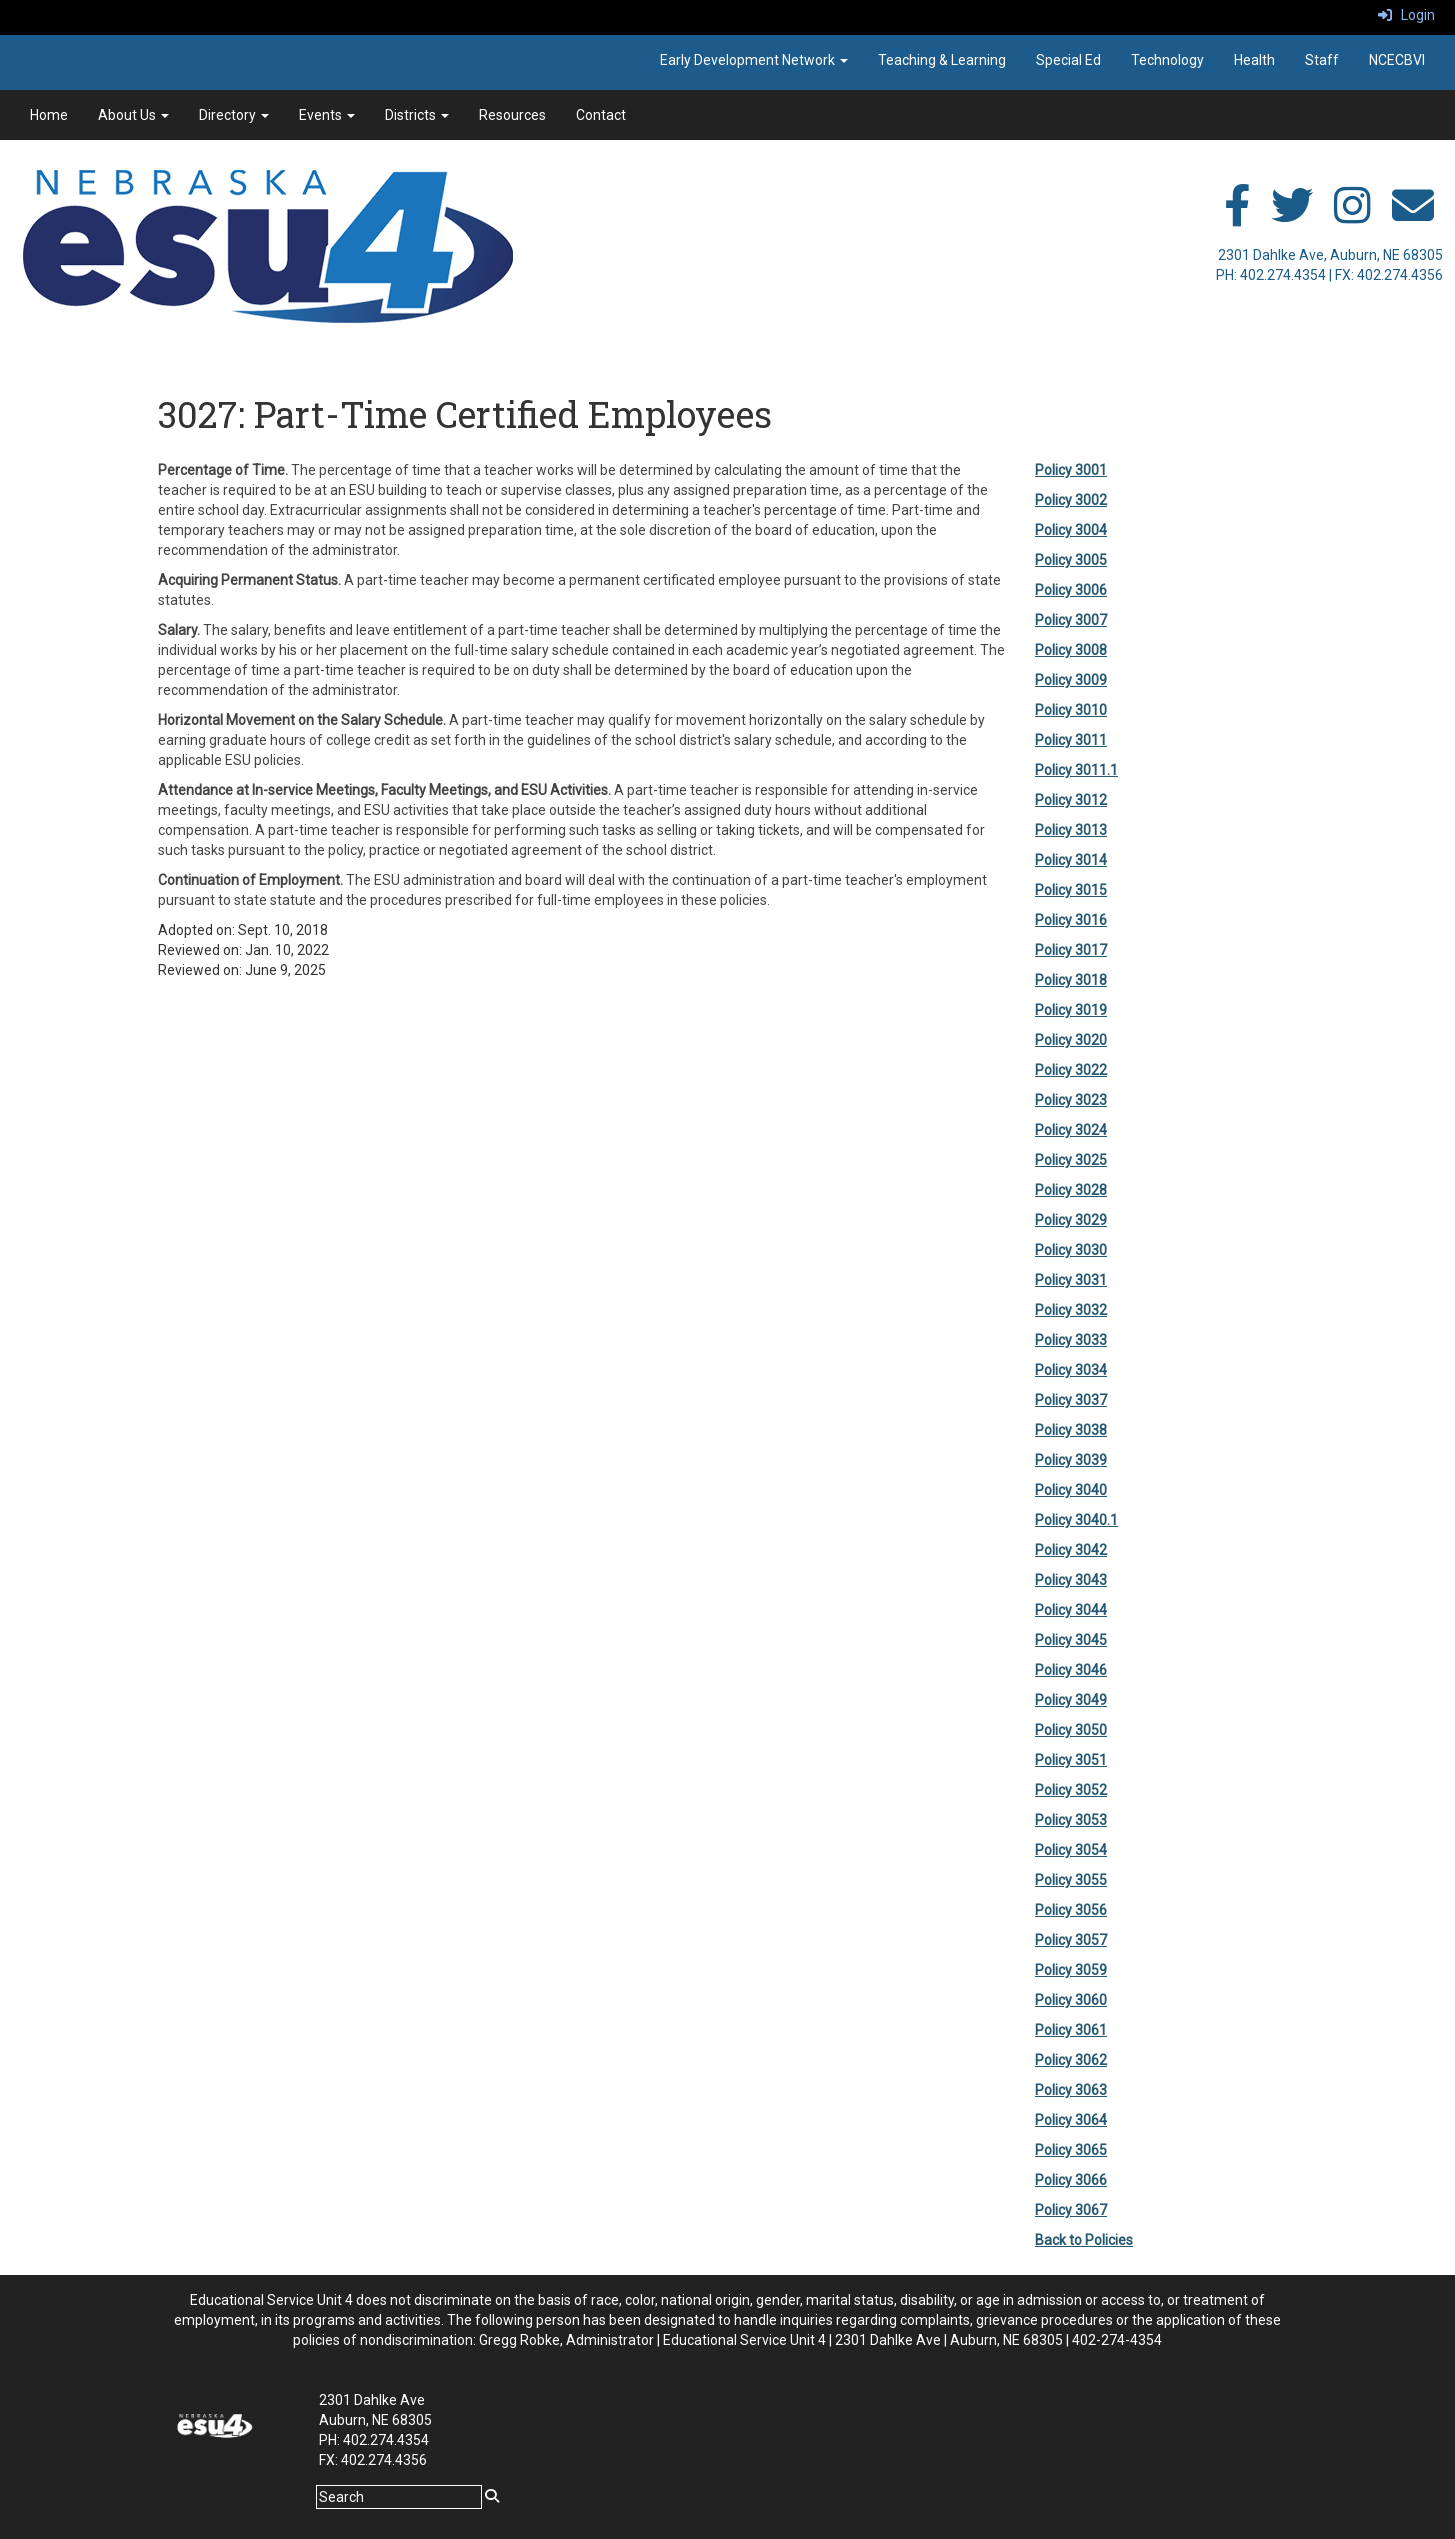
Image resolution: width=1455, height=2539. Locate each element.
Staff (1322, 60)
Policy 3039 (1071, 1460)
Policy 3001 (1071, 470)
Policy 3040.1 (1076, 1520)
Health (1254, 60)
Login (1406, 15)
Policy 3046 (1071, 1670)
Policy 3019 (1071, 1010)
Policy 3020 (1071, 1040)
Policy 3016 (1071, 920)
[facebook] (1237, 216)
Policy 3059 (1071, 1970)
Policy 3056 (1071, 1910)
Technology (1167, 60)
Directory (234, 115)
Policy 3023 (1071, 1100)
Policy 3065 (1071, 2150)
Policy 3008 (1071, 650)
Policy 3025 (1071, 1160)
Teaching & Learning (942, 60)
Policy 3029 (1071, 1220)
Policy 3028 (1071, 1190)
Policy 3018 (1071, 980)
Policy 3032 (1071, 1310)
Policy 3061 (1071, 2030)
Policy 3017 (1071, 950)
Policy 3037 (1071, 1400)
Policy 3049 (1071, 1700)
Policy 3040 (1071, 1490)
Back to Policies (1084, 2240)
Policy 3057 (1071, 1940)
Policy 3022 (1071, 1070)
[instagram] (1352, 216)
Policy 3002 (1071, 500)
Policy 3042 (1071, 1550)
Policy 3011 (1071, 740)
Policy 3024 (1071, 1130)
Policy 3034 (1071, 1370)
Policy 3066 (1071, 2180)
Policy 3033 (1071, 1340)
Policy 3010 (1071, 710)
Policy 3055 (1071, 1880)
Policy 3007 (1071, 620)
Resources (512, 115)
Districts (417, 115)
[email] (1413, 216)
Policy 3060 (1071, 2000)
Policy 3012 (1071, 800)
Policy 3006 (1071, 590)
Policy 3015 (1071, 890)
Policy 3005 (1071, 560)
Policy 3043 (1071, 1580)
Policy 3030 (1071, 1250)
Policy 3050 (1071, 1730)
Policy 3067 (1071, 2210)
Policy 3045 (1071, 1640)
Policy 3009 (1071, 680)
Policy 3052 (1071, 1790)
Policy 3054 (1071, 1850)
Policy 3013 (1071, 830)
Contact (601, 115)
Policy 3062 (1071, 2060)
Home (49, 115)
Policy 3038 (1071, 1430)
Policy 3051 (1071, 1760)
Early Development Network (754, 60)
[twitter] (1292, 216)
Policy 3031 (1071, 1280)
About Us (133, 115)
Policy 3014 (1071, 860)
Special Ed (1068, 60)
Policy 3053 (1071, 1820)
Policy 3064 (1071, 2120)
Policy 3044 (1071, 1610)
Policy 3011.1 (1076, 770)
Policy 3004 (1071, 530)
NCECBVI (1397, 60)
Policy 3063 (1071, 2090)
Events (327, 115)
